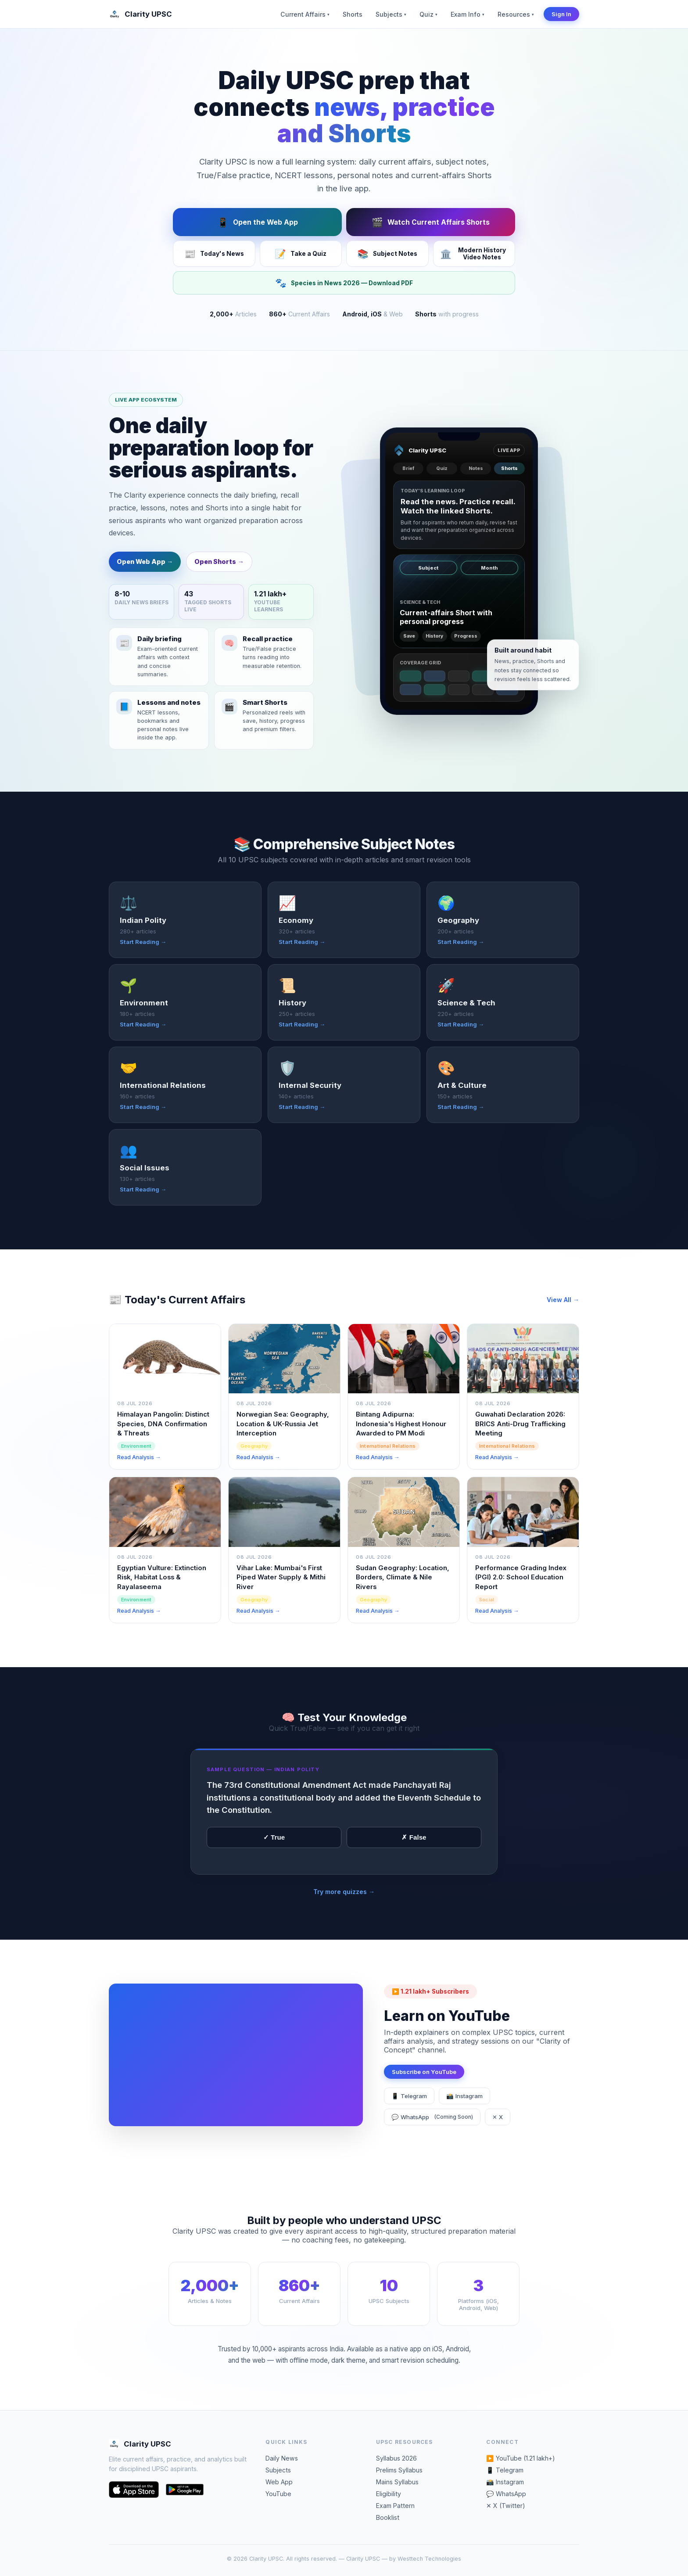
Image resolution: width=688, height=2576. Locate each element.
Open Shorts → (219, 577)
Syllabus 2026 (396, 2458)
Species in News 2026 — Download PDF (344, 282)
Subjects (391, 14)
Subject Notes (387, 253)
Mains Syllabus (397, 2482)
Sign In (561, 14)
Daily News (281, 2458)
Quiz (428, 14)
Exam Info (467, 14)
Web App (279, 2482)
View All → (563, 1315)
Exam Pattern (395, 2505)
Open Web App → (145, 577)
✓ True (274, 1852)
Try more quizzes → (344, 1907)
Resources (516, 14)
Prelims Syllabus (399, 2470)
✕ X (497, 2132)
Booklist (387, 2517)
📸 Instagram (464, 2111)
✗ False (413, 1852)
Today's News (214, 253)
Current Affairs (305, 14)
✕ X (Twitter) (505, 2505)
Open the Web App (257, 222)
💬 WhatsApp (432, 2132)
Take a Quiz (300, 253)
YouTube (278, 2493)
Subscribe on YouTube (424, 2087)
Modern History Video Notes (473, 254)
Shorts (352, 14)
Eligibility (388, 2493)
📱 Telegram (409, 2111)
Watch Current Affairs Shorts (431, 222)
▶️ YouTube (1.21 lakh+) (520, 2458)
